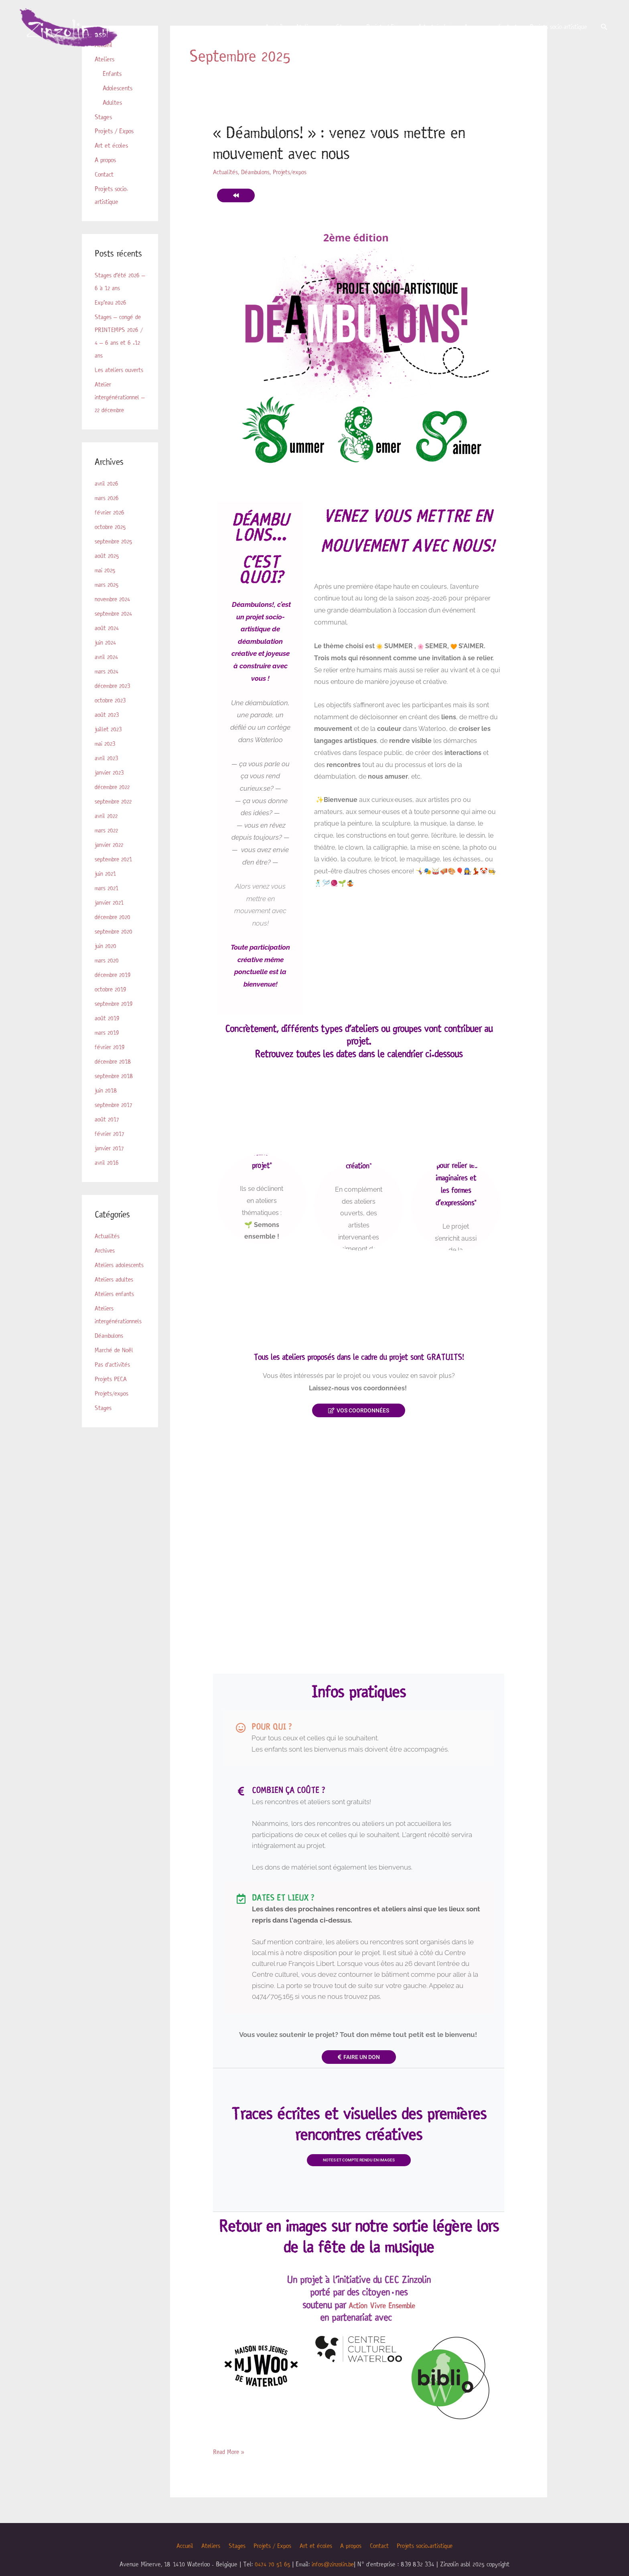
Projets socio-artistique (558, 29)
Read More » (229, 2475)
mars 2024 (107, 684)
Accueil (274, 29)
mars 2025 (107, 598)
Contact (507, 29)
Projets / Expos (385, 29)
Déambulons (109, 1349)
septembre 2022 (115, 814)
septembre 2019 (115, 1017)
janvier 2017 (110, 1161)
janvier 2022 (110, 858)
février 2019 (110, 1060)
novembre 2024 (114, 612)
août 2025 (107, 569)
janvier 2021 (110, 916)
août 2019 (107, 1031)
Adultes (112, 102)
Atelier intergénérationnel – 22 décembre (117, 410)
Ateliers (305, 29)
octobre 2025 (111, 540)
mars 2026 (107, 511)
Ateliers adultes (115, 1292)
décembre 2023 (114, 699)
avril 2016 (107, 1176)
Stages (344, 29)
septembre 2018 (115, 1089)
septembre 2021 (115, 872)
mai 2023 (106, 757)
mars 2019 (107, 1046)
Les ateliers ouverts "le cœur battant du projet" (261, 1139)
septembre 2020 (115, 944)
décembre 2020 (114, 930)
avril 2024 (107, 670)
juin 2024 (106, 655)
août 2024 (107, 641)
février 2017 (110, 1147)
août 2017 (107, 1132)
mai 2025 (106, 583)
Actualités (107, 1249)
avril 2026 (107, 497)
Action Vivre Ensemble (382, 2330)
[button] (604, 29)
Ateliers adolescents (120, 1278)
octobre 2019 (111, 1002)
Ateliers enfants (115, 1307)
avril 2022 (107, 829)
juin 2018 (106, 1103)
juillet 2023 (109, 742)
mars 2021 (107, 901)
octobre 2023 (111, 713)
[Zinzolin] (75, 29)
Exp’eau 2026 (112, 303)
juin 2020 (106, 959)
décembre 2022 (113, 800)
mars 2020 (107, 973)
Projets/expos (112, 1406)
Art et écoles (434, 29)
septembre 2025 (115, 554)
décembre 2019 (113, 988)
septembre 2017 (115, 1118)
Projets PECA (111, 1392)
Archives (105, 1264)
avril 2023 (107, 771)
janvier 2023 (110, 785)
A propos (474, 29)
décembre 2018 (114, 1074)
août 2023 (107, 728)
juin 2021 (106, 887)
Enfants (112, 73)
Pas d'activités (113, 1378)
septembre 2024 (115, 627)
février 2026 (110, 525)
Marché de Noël (114, 1363)
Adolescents (117, 88)
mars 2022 (107, 843)
